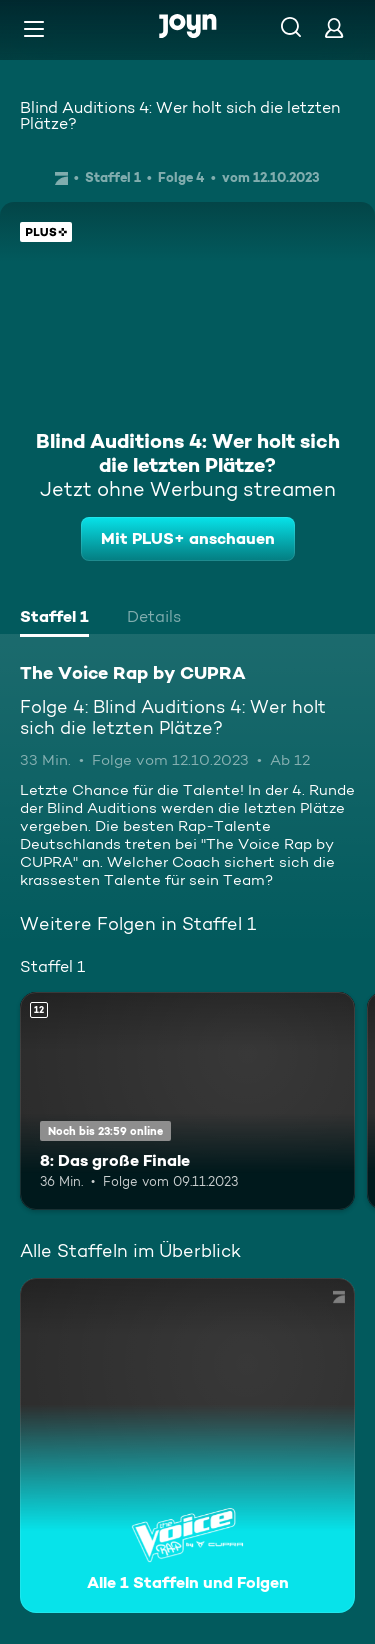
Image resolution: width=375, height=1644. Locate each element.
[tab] (54, 619)
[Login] (334, 27)
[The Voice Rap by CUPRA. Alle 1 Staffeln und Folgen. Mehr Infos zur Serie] (187, 1445)
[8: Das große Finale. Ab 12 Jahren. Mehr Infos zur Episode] (187, 1101)
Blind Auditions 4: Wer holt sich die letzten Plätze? (180, 115)
